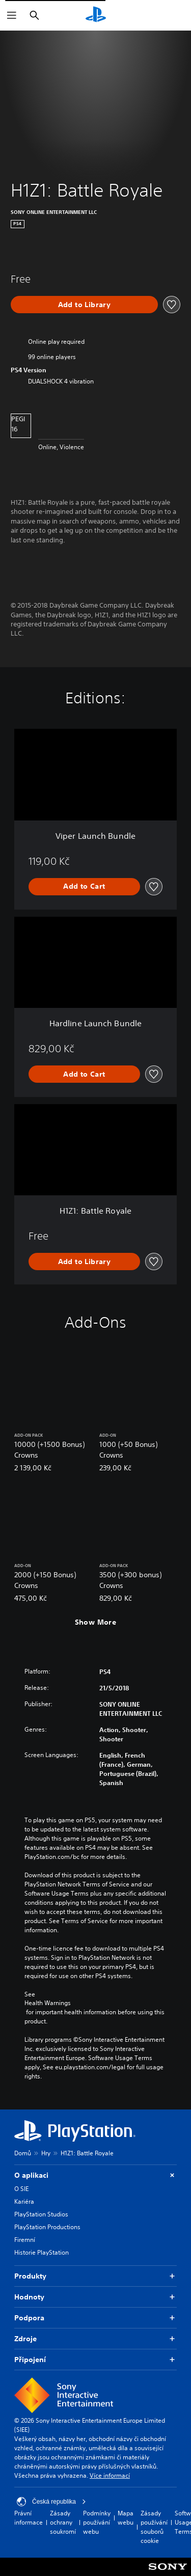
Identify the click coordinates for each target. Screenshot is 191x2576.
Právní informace (28, 2518)
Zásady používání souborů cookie (154, 2527)
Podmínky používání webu (97, 2522)
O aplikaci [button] (95, 2175)
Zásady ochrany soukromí (63, 2522)
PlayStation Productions (47, 2227)
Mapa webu (125, 2518)
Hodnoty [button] (95, 2297)
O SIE (21, 2188)
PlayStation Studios (41, 2214)
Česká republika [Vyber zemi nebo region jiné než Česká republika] (51, 2502)
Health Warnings (47, 2003)
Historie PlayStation (41, 2252)
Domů (22, 2153)
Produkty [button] (95, 2276)
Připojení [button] (95, 2360)
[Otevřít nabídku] (12, 15)
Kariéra (24, 2201)
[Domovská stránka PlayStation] (95, 15)
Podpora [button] (95, 2318)
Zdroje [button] (95, 2339)
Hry (45, 2153)
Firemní (24, 2239)
